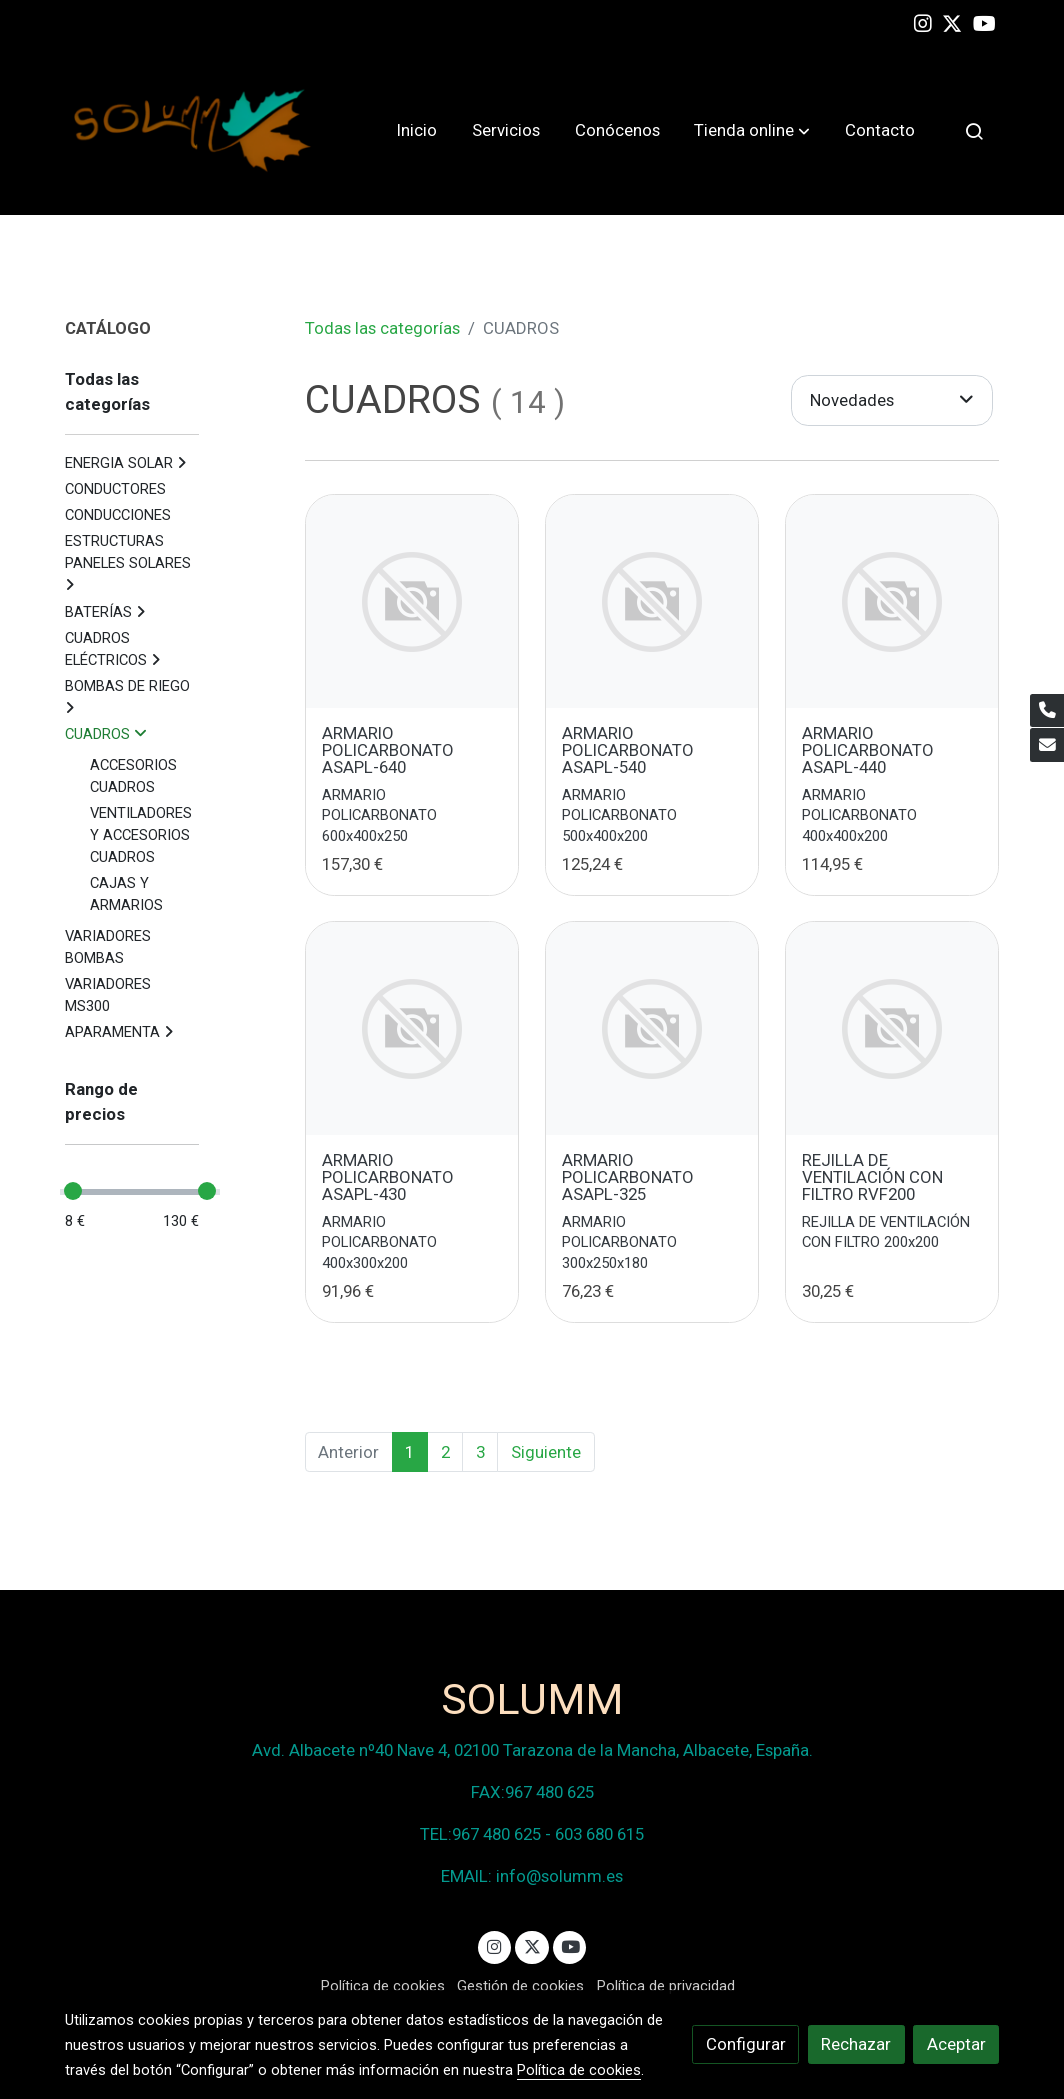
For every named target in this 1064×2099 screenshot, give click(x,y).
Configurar (746, 2044)
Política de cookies (383, 1986)
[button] (752, 131)
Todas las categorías (382, 328)
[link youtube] (984, 22)
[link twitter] (952, 22)
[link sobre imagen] (412, 601)
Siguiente (546, 1452)
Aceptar (956, 2044)
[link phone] (1047, 711)
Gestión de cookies (520, 1986)
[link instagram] (923, 22)
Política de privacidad (666, 1986)
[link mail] (1047, 745)
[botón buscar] (974, 131)
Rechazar (856, 2044)
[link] (193, 130)
